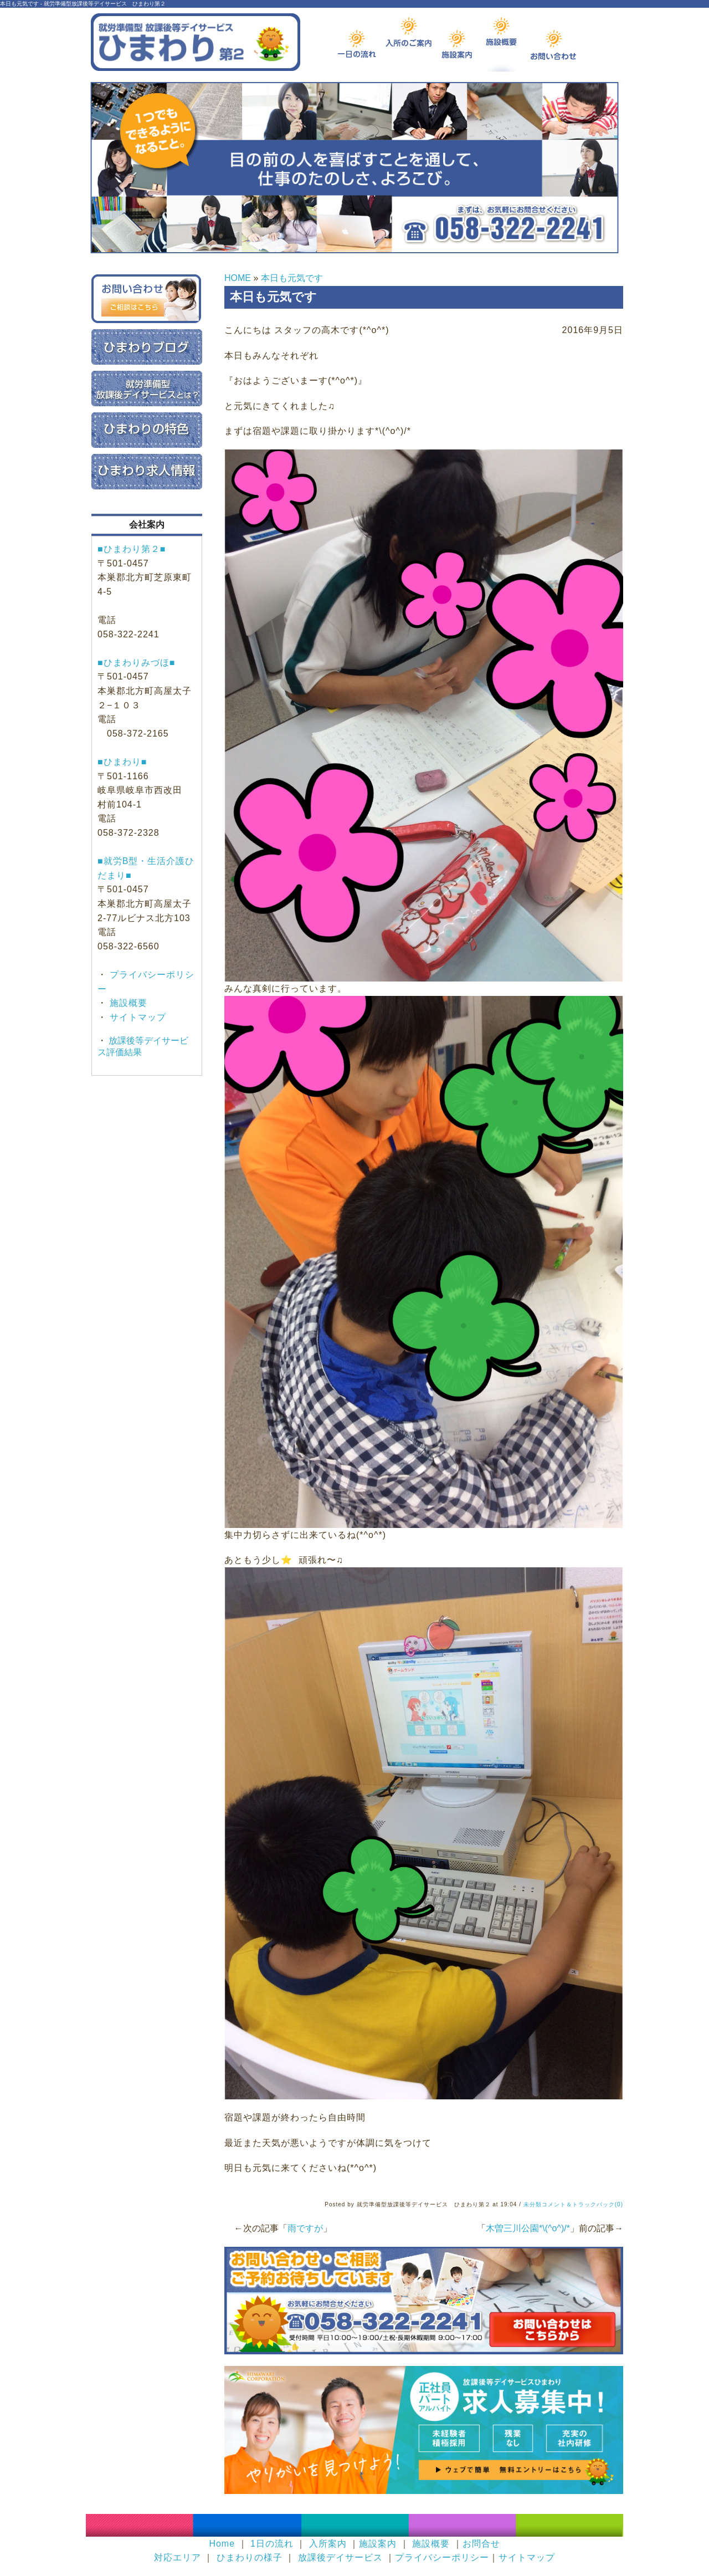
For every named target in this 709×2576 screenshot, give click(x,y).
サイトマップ (136, 1017)
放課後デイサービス (340, 2557)
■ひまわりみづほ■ (136, 662)
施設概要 (127, 1003)
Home (222, 2543)
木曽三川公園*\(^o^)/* (528, 2228)
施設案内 (378, 2543)
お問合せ (481, 2543)
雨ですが (305, 2228)
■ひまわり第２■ (131, 549)
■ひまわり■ (122, 761)
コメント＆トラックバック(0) (582, 2204)
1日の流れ (272, 2543)
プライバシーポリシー (442, 2557)
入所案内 (328, 2543)
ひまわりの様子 (249, 2557)
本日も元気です (292, 278)
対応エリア (177, 2557)
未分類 (532, 2204)
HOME (237, 278)
